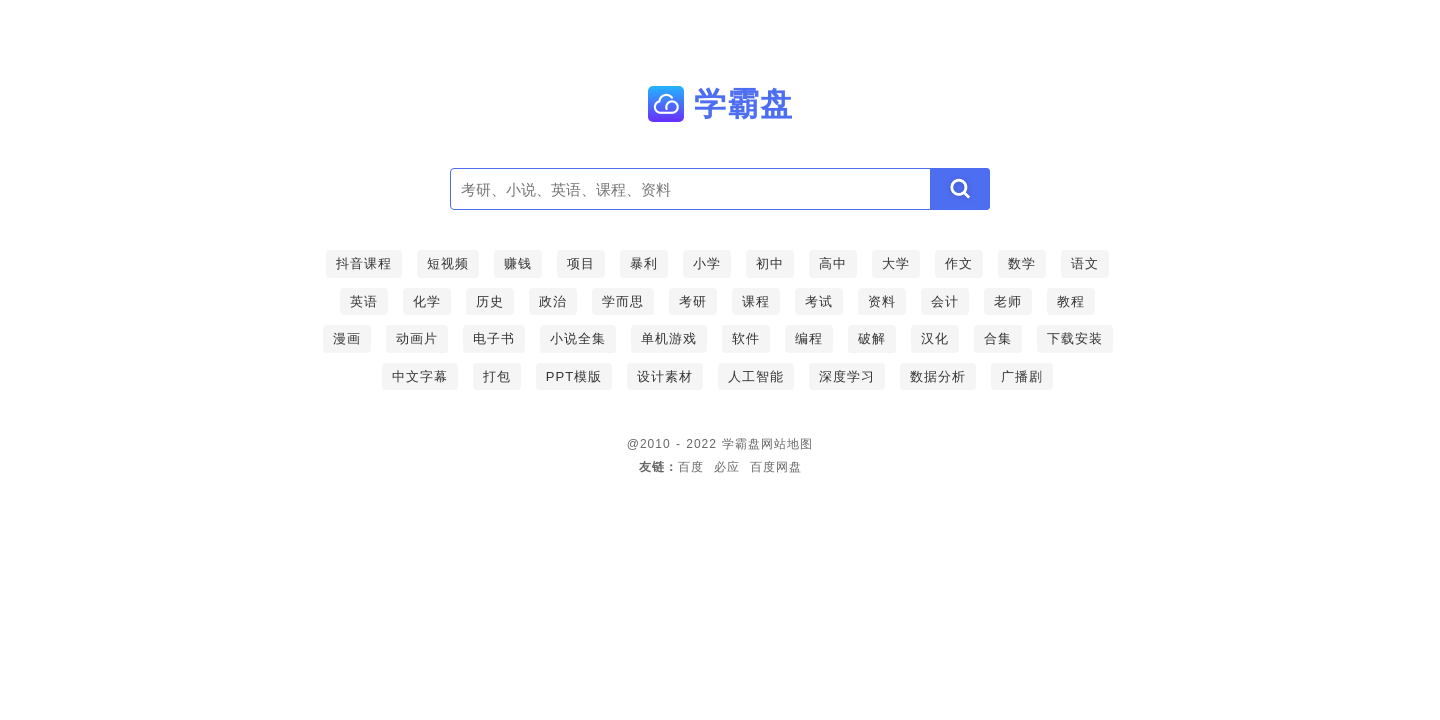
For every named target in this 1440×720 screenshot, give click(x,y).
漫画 (347, 338)
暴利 (644, 263)
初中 (770, 263)
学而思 (623, 301)
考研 (693, 301)
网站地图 (787, 444)
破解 (872, 338)
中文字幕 (420, 376)
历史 (490, 301)
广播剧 (1022, 376)
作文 (959, 263)
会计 (945, 301)
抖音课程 (364, 263)
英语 (364, 301)
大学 (896, 263)
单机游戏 (669, 338)
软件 (746, 338)
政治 (553, 301)
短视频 (448, 263)
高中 (833, 263)
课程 (756, 301)
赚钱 (518, 263)
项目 (581, 263)
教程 (1071, 301)
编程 (809, 338)
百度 (691, 467)
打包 (497, 376)
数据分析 (938, 376)
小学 (707, 263)
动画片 (417, 338)
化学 (427, 301)
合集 (998, 338)
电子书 (494, 338)
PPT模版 (574, 376)
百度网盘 (776, 467)
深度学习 (847, 376)
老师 (1008, 301)
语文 (1085, 263)
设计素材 (665, 376)
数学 (1022, 263)
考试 (819, 301)
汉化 (935, 338)
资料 (882, 301)
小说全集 (578, 338)
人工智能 (756, 376)
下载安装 (1075, 338)
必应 (727, 467)
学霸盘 (741, 444)
